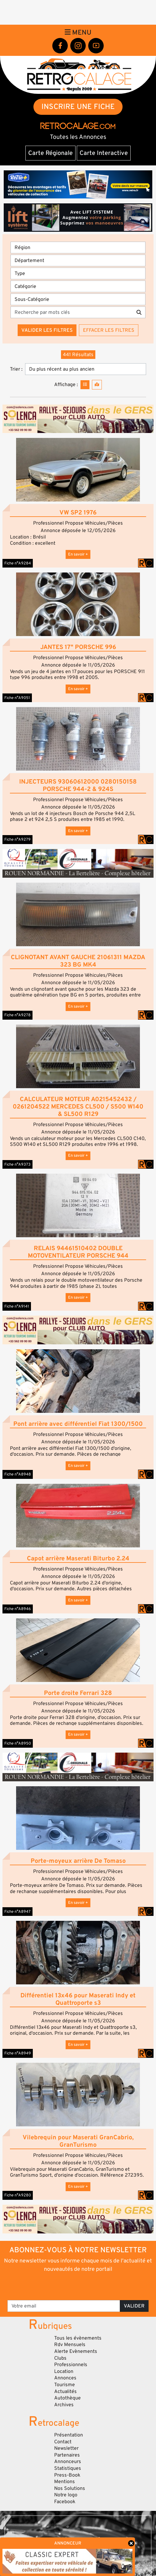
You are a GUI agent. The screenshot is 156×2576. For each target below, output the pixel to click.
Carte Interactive (104, 153)
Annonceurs (67, 2461)
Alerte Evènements (75, 2351)
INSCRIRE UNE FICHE (78, 107)
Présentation (68, 2435)
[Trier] (85, 369)
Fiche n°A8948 (17, 1474)
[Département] (78, 260)
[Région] (78, 247)
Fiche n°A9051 (17, 698)
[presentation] (78, 2286)
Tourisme (64, 2384)
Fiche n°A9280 (17, 2195)
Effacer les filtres (108, 330)
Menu (78, 32)
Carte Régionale (50, 153)
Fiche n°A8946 (17, 1609)
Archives (64, 2404)
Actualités (65, 2391)
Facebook (65, 2501)
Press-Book (67, 2475)
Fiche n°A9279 (17, 839)
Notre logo (65, 2494)
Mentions (64, 2481)
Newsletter (66, 2448)
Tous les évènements (78, 2338)
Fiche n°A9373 (17, 1164)
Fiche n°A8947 (17, 1911)
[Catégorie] (78, 286)
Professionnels (70, 2364)
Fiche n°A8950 (17, 1743)
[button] (78, 469)
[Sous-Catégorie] (78, 299)
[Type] (78, 273)
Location (63, 2371)
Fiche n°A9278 (17, 1015)
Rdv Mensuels (69, 2344)
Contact (63, 2441)
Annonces (65, 2377)
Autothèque (67, 2398)
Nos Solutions (69, 2488)
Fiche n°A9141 (16, 1306)
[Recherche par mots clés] (72, 312)
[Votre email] (63, 2306)
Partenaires (67, 2455)
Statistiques (67, 2468)
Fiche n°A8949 (17, 2053)
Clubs (60, 2358)
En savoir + (78, 554)
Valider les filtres (47, 330)
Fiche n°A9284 (17, 563)
